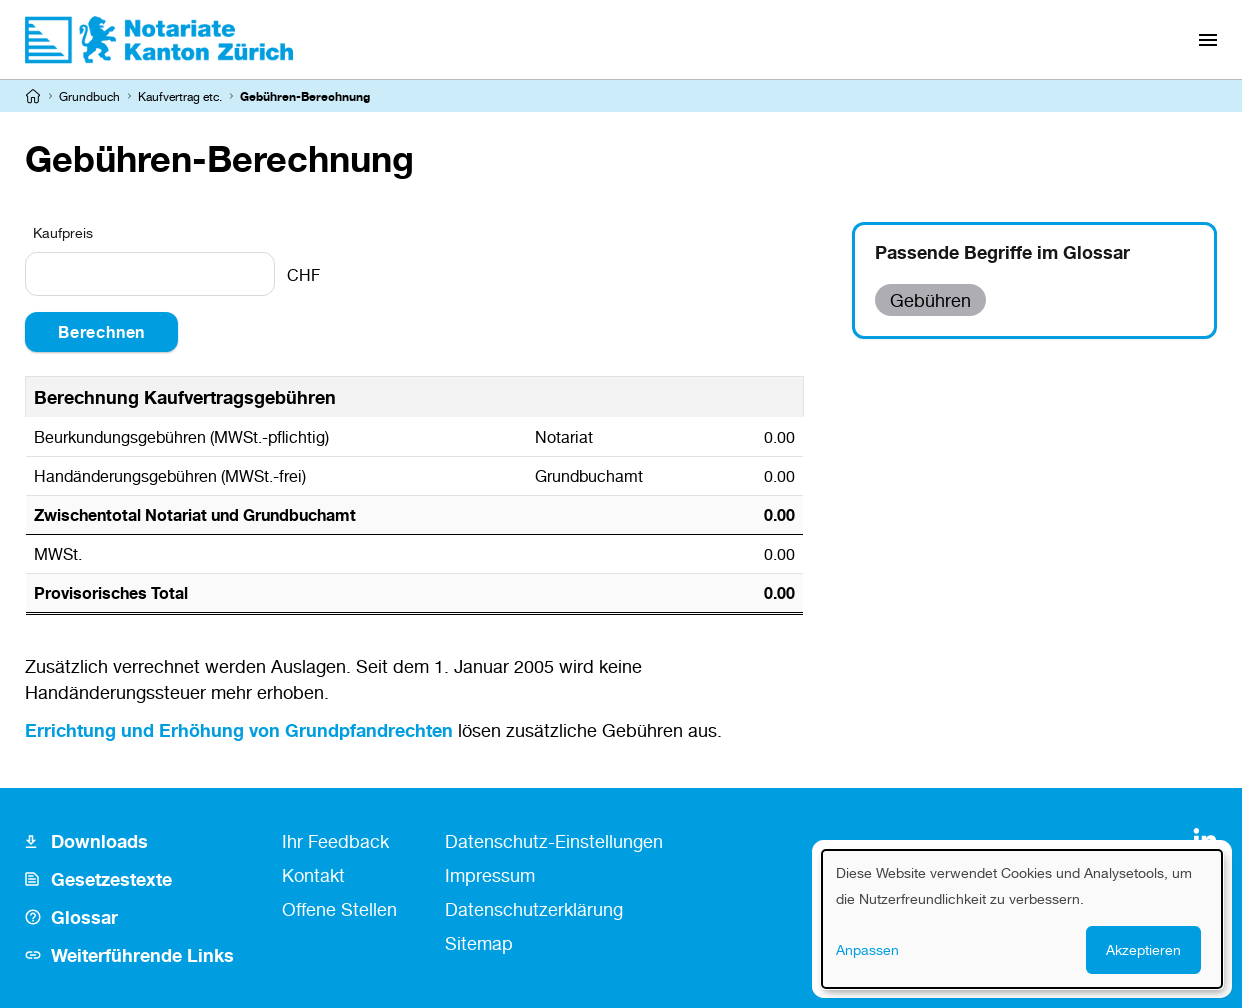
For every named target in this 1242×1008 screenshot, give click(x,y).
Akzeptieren (1143, 949)
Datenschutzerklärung (534, 909)
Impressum (490, 875)
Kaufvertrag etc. (180, 96)
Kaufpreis (63, 232)
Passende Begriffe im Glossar (1002, 252)
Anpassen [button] (867, 949)
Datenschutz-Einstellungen (554, 841)
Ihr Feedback (335, 841)
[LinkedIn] (1205, 840)
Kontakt (313, 875)
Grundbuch (89, 96)
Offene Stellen (339, 909)
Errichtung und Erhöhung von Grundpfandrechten (239, 730)
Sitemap (479, 943)
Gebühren (930, 300)
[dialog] (1022, 919)
